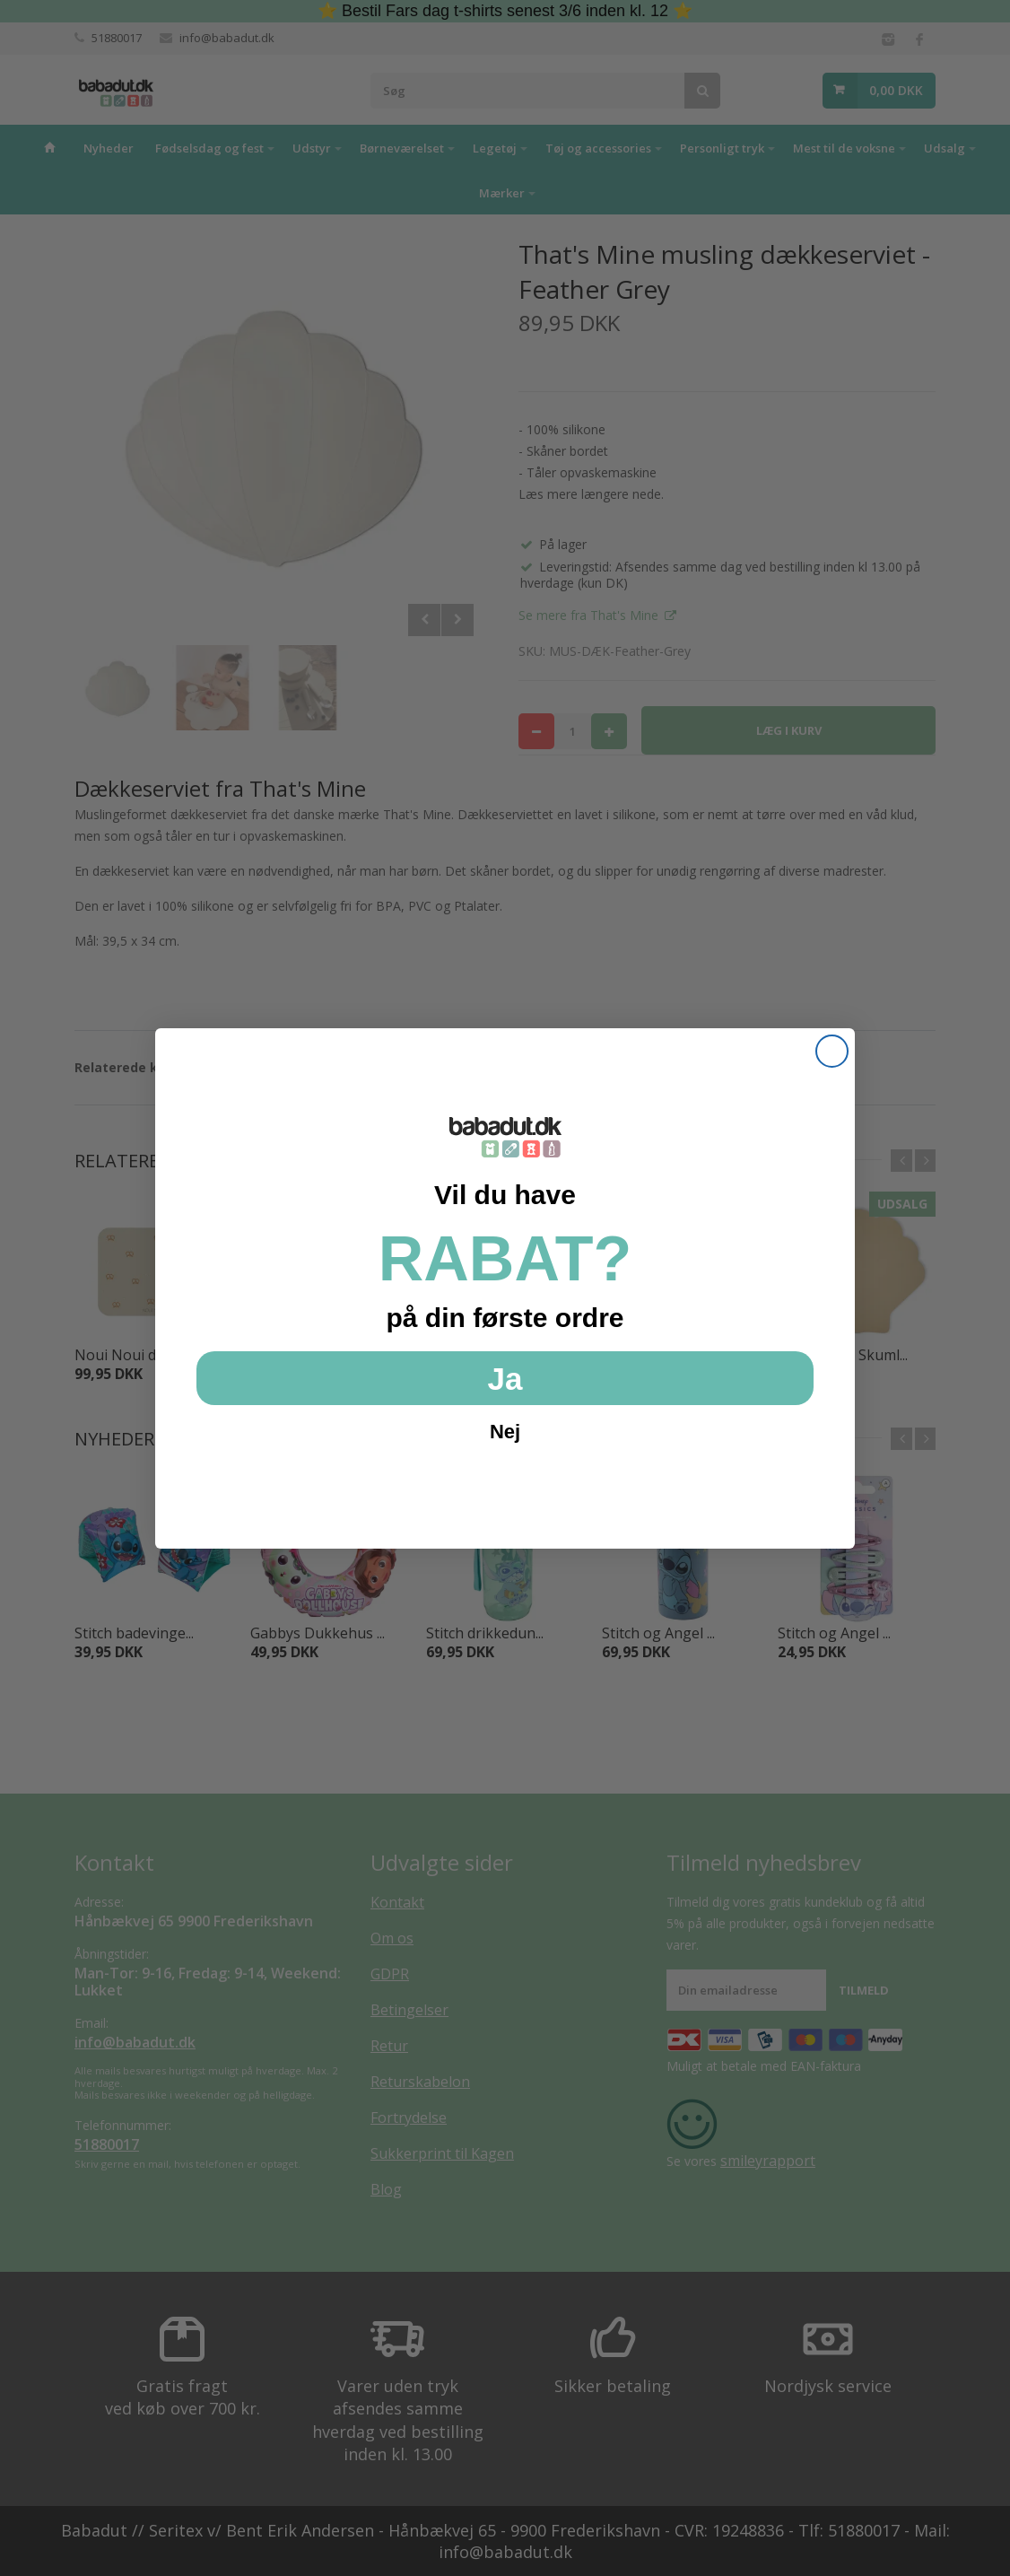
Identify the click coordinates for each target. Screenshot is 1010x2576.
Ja (505, 1378)
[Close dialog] (832, 1051)
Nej (505, 1431)
